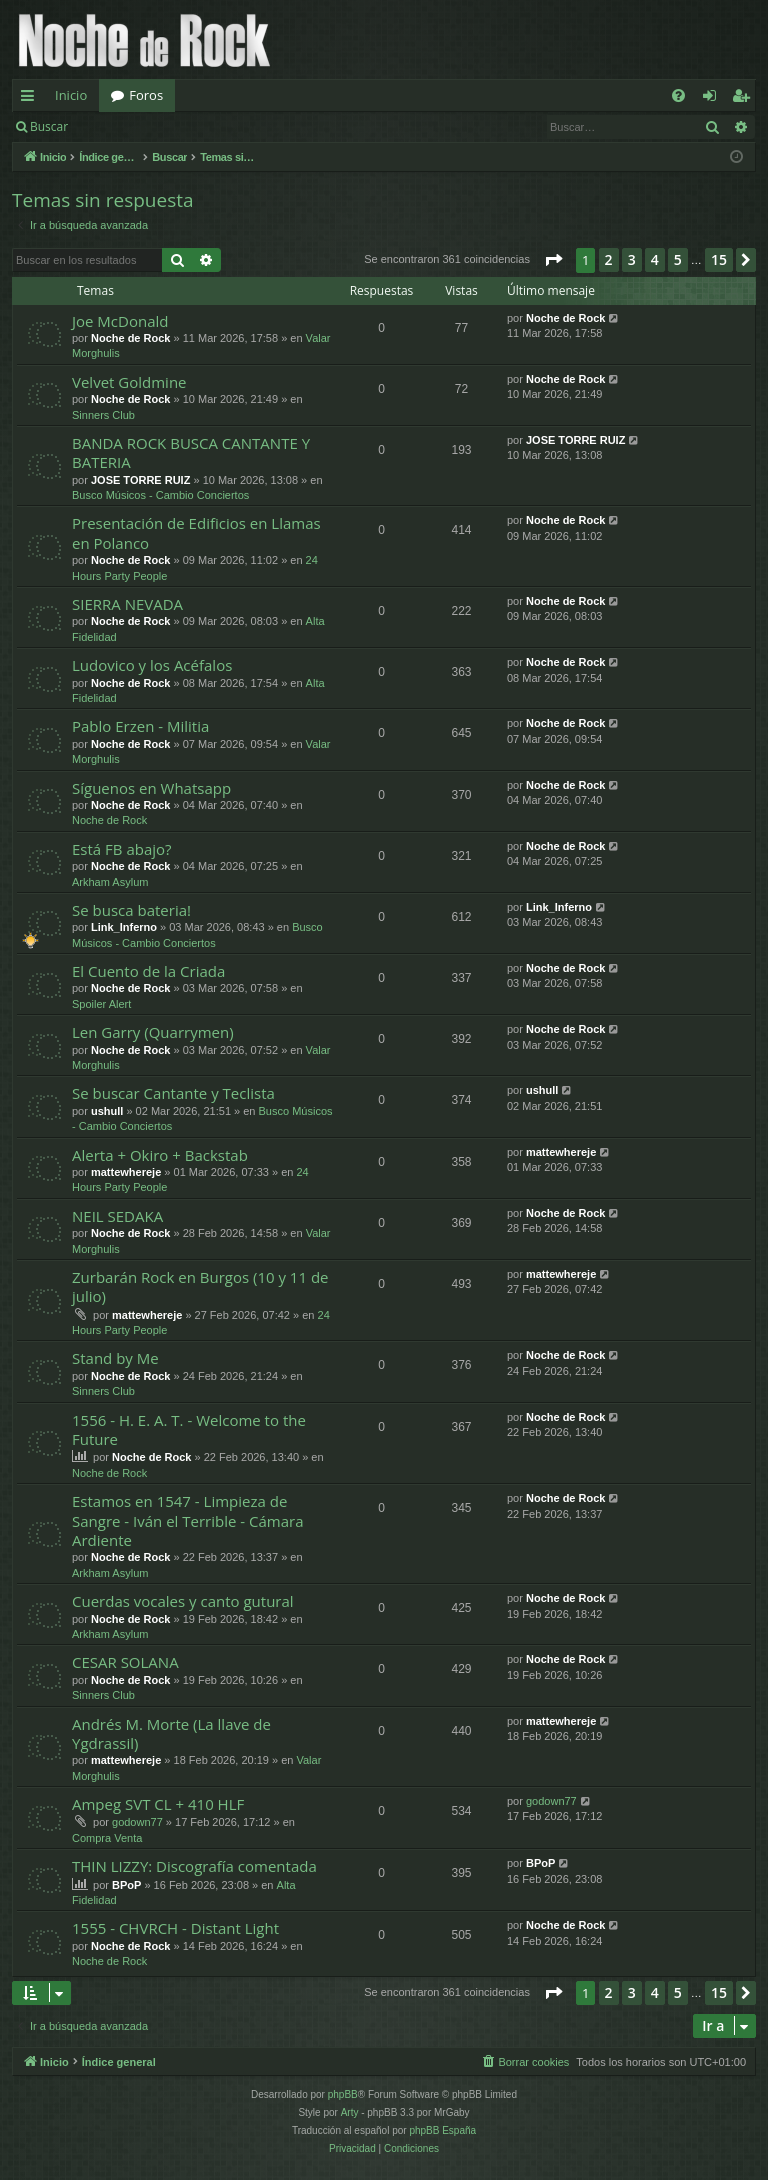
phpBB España (442, 2130)
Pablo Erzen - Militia (140, 726)
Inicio (71, 95)
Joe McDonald (120, 321)
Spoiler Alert (101, 1004)
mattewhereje (126, 1172)
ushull (107, 1111)
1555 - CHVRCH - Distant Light (175, 1928)
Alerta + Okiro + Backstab (160, 1155)
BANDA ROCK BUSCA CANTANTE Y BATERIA (191, 452)
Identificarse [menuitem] (714, 99)
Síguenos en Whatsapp (151, 788)
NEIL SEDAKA (117, 1216)
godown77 (137, 1822)
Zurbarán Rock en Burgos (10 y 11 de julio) (200, 1286)
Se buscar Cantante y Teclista (173, 1093)
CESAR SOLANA (125, 1662)
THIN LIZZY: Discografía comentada (194, 1866)
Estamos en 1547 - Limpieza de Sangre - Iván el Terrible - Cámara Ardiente (188, 1520)
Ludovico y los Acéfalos (152, 665)
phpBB (343, 2094)
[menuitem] (678, 95)
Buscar (49, 126)
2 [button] (609, 259)
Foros (146, 95)
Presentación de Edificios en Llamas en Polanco (196, 532)
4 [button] (655, 259)
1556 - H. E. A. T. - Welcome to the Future (189, 1429)
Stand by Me (115, 1358)
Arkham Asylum (110, 882)
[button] (553, 260)
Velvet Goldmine (129, 382)
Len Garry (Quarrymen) (153, 1032)
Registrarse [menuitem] (745, 99)
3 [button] (632, 259)
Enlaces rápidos (31, 99)
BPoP (126, 1885)
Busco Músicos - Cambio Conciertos (160, 495)
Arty (350, 2112)
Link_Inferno (124, 927)
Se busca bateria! (131, 910)
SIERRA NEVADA (127, 604)
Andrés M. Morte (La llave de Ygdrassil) (171, 1733)
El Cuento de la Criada (148, 971)
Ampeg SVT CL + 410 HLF (158, 1804)
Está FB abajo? (122, 849)
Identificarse (131, 126)
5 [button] (678, 259)
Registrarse (226, 126)
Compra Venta (107, 1838)
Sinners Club (103, 415)
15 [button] (719, 259)
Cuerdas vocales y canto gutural (183, 1601)
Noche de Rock (130, 338)
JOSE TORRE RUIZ (140, 480)
